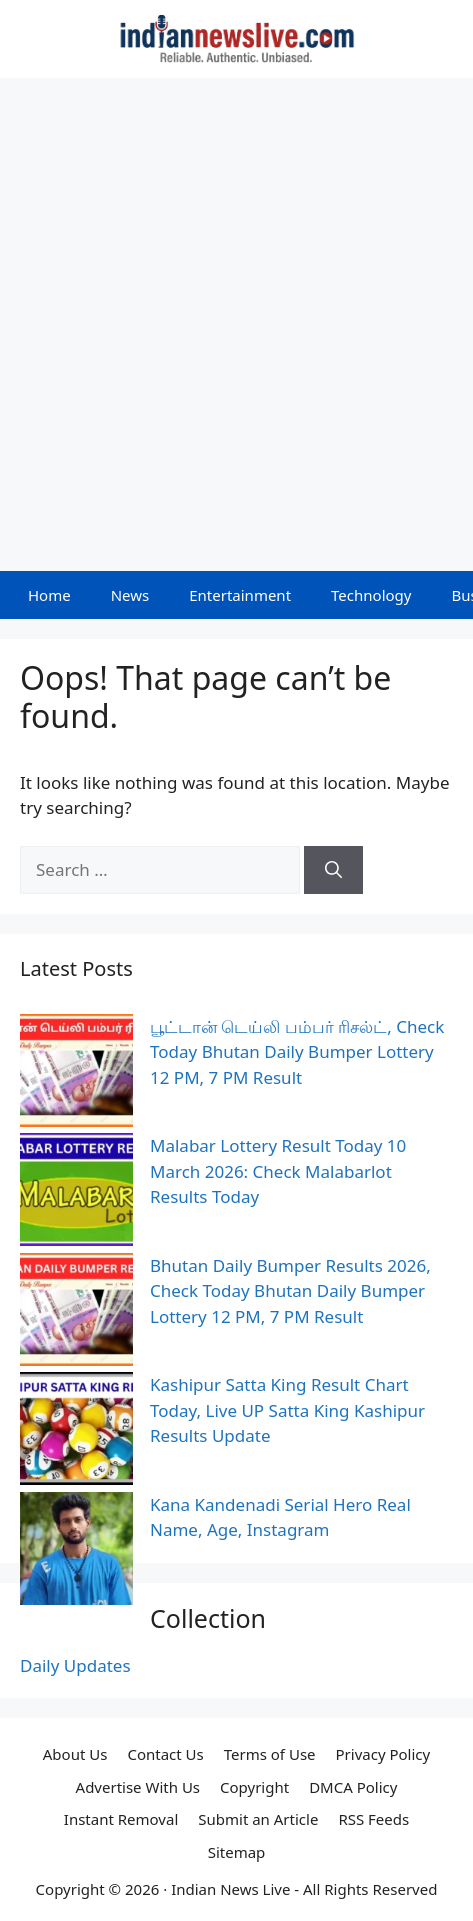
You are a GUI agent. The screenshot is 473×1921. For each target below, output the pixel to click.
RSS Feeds (373, 1819)
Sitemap (237, 1852)
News (130, 595)
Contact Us (165, 1754)
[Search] (333, 870)
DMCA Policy (353, 1787)
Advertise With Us (138, 1787)
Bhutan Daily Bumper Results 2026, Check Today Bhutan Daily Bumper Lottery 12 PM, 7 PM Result (290, 1291)
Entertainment (240, 595)
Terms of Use (270, 1754)
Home (49, 595)
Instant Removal (121, 1819)
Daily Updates (75, 1665)
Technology (371, 595)
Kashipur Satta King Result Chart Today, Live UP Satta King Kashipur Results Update (287, 1410)
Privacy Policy (383, 1754)
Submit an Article (258, 1819)
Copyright (254, 1787)
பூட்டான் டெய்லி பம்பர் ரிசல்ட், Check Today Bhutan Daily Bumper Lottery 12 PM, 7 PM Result (297, 1052)
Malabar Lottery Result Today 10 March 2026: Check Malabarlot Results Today (278, 1171)
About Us (75, 1754)
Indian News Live (230, 1889)
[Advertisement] (236, 324)
